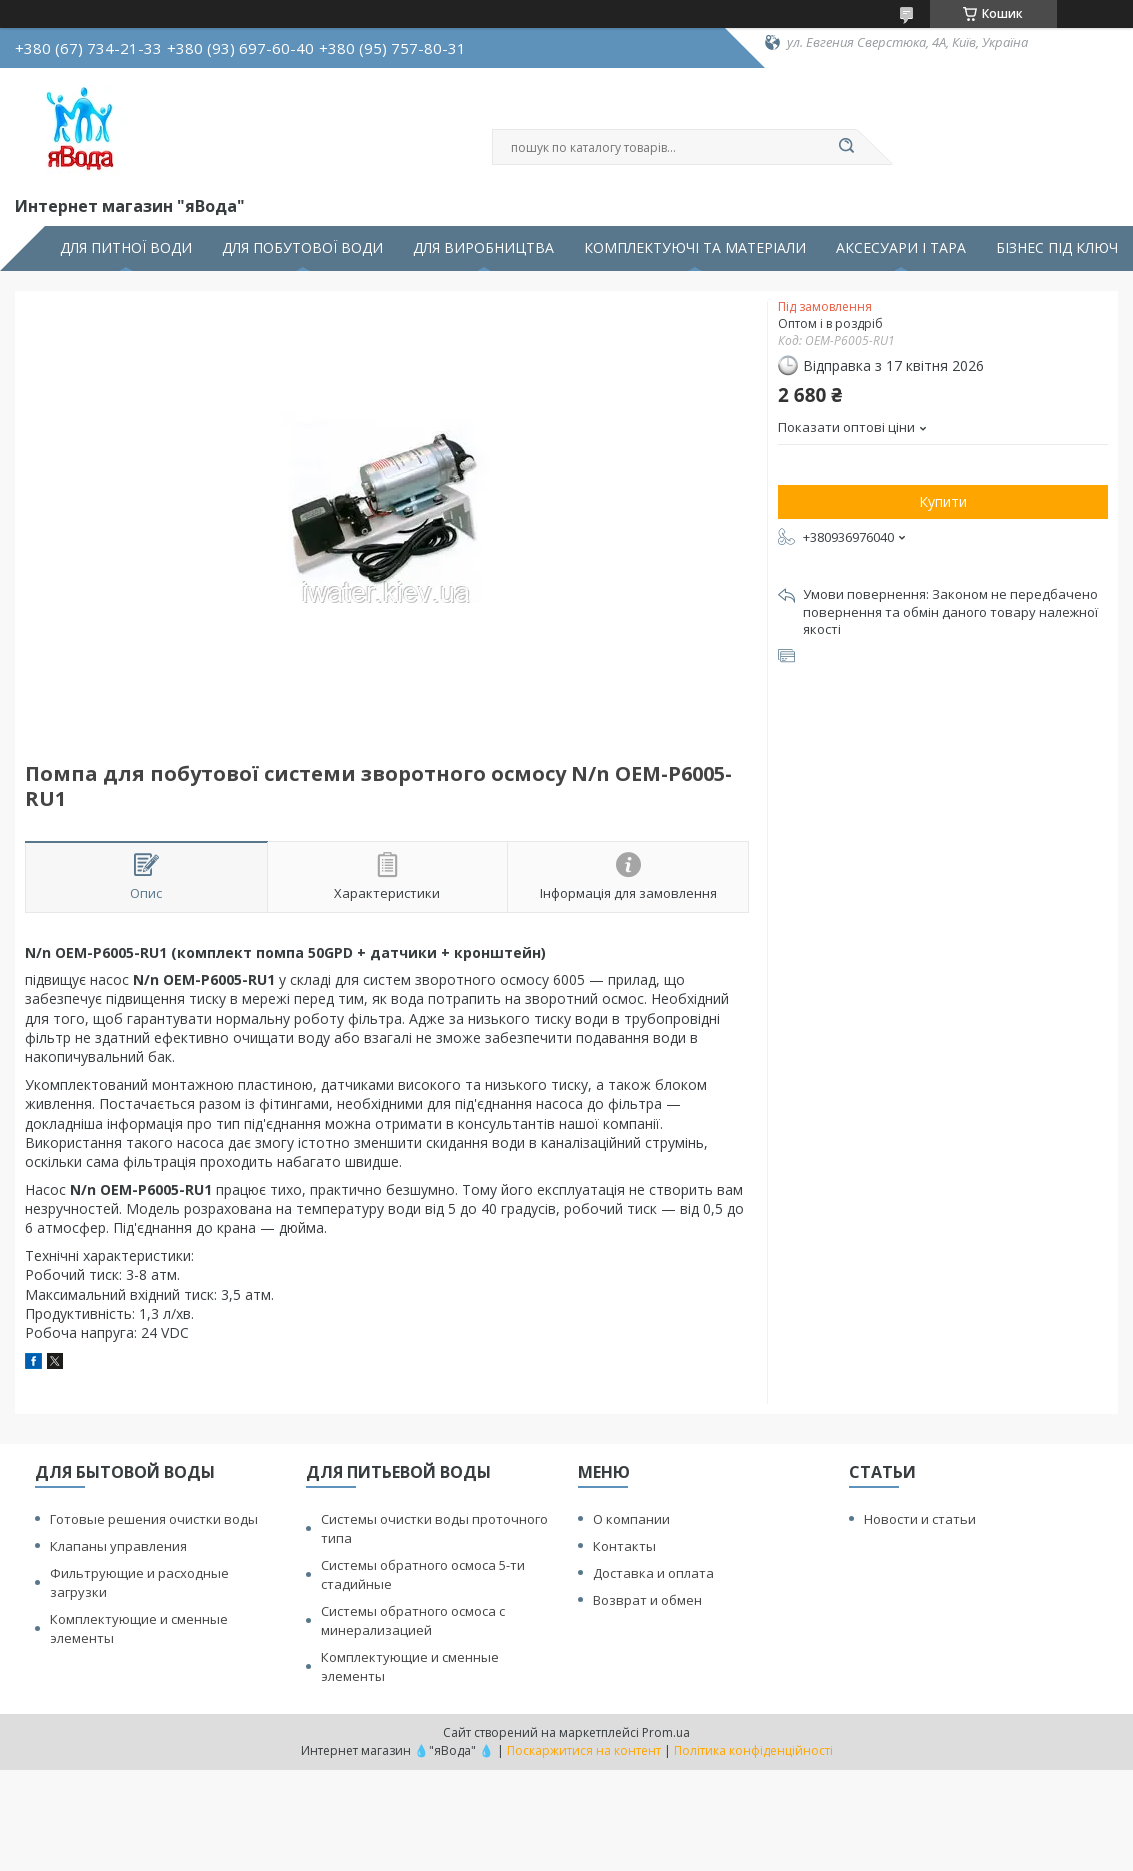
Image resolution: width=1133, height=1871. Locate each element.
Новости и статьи (920, 1519)
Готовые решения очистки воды (154, 1519)
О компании (631, 1519)
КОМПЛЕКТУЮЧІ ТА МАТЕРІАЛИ (695, 248)
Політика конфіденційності (753, 1750)
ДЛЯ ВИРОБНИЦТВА (483, 248)
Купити (943, 501)
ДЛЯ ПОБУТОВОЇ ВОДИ (302, 248)
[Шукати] (847, 147)
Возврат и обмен (647, 1600)
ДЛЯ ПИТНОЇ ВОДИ (126, 248)
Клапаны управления (118, 1546)
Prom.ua (666, 1732)
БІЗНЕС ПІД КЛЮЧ (1057, 248)
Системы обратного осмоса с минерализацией (413, 1620)
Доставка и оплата (653, 1573)
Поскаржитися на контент (584, 1750)
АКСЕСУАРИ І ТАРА (901, 248)
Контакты (624, 1546)
